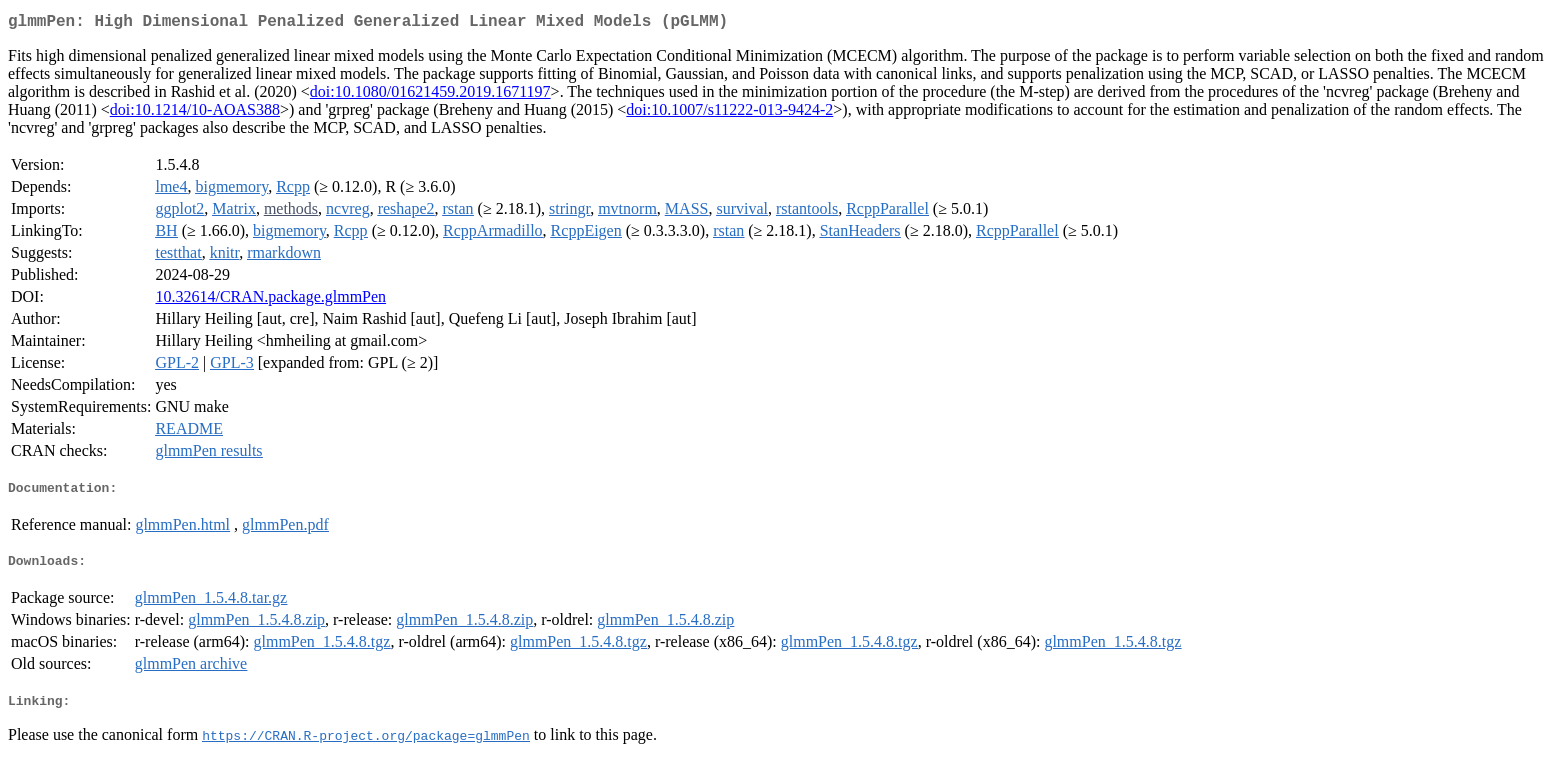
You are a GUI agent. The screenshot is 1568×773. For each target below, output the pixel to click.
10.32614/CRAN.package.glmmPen (270, 300)
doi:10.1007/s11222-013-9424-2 (729, 113)
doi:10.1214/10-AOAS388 (195, 113)
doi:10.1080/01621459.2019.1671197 (430, 95)
